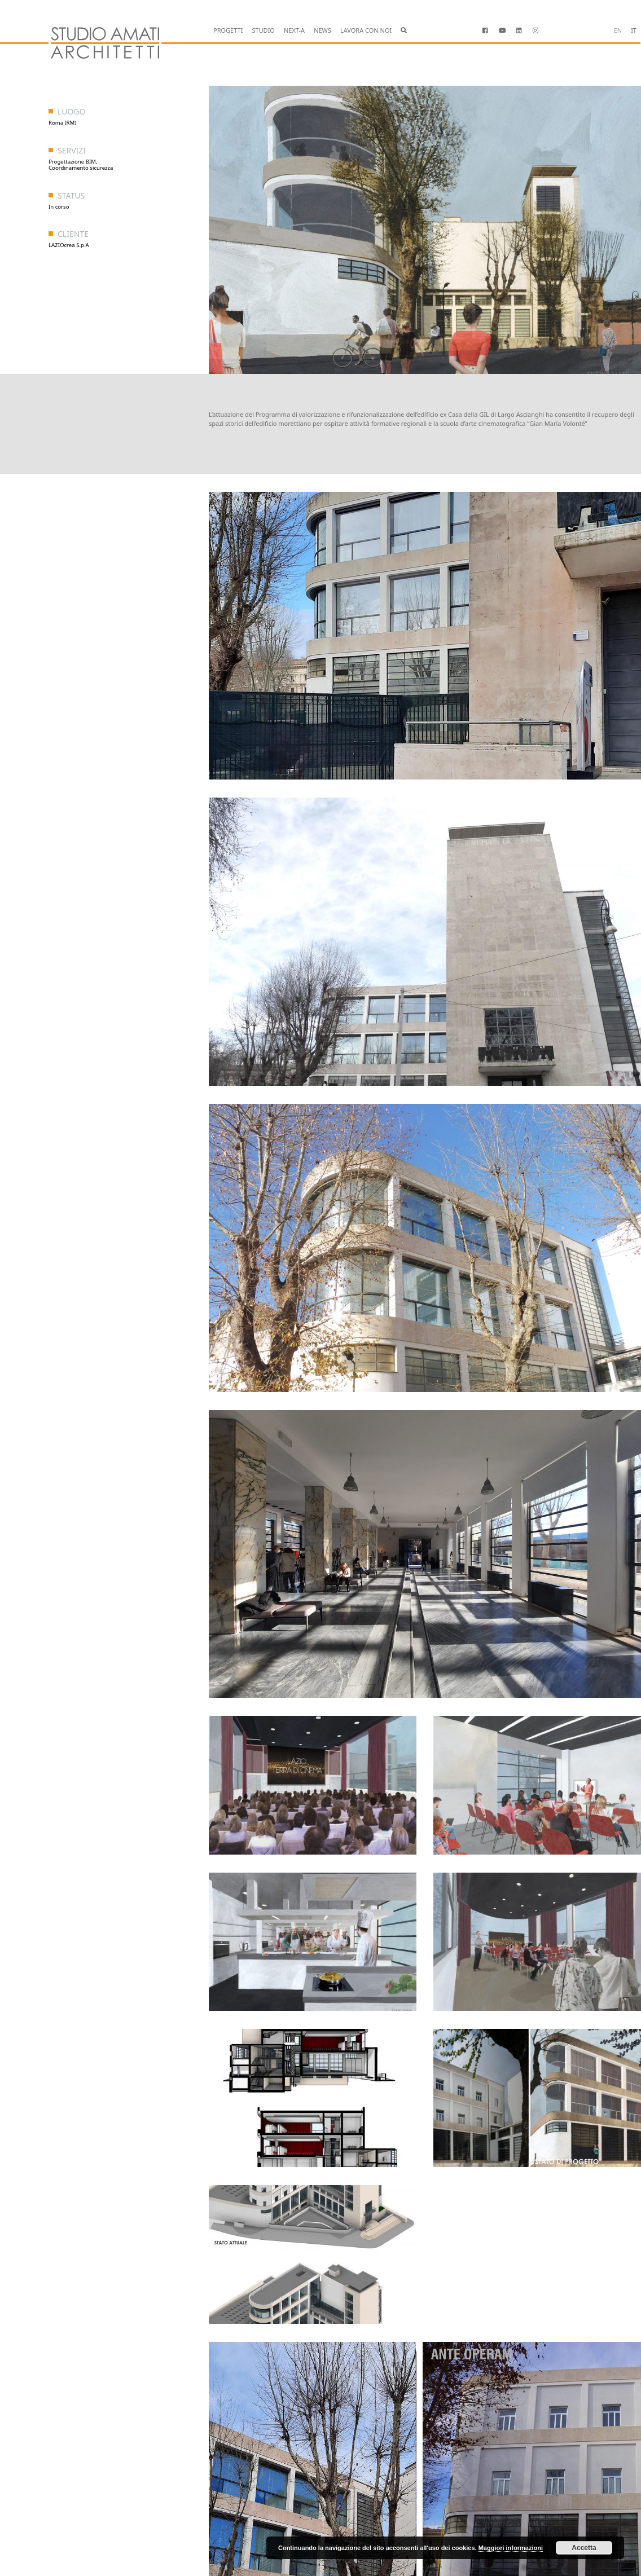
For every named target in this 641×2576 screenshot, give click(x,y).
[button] (403, 30)
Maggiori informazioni (510, 2547)
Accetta (584, 2548)
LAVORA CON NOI (366, 30)
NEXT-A (294, 30)
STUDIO (263, 30)
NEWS (322, 30)
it (633, 30)
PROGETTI (228, 30)
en (618, 30)
